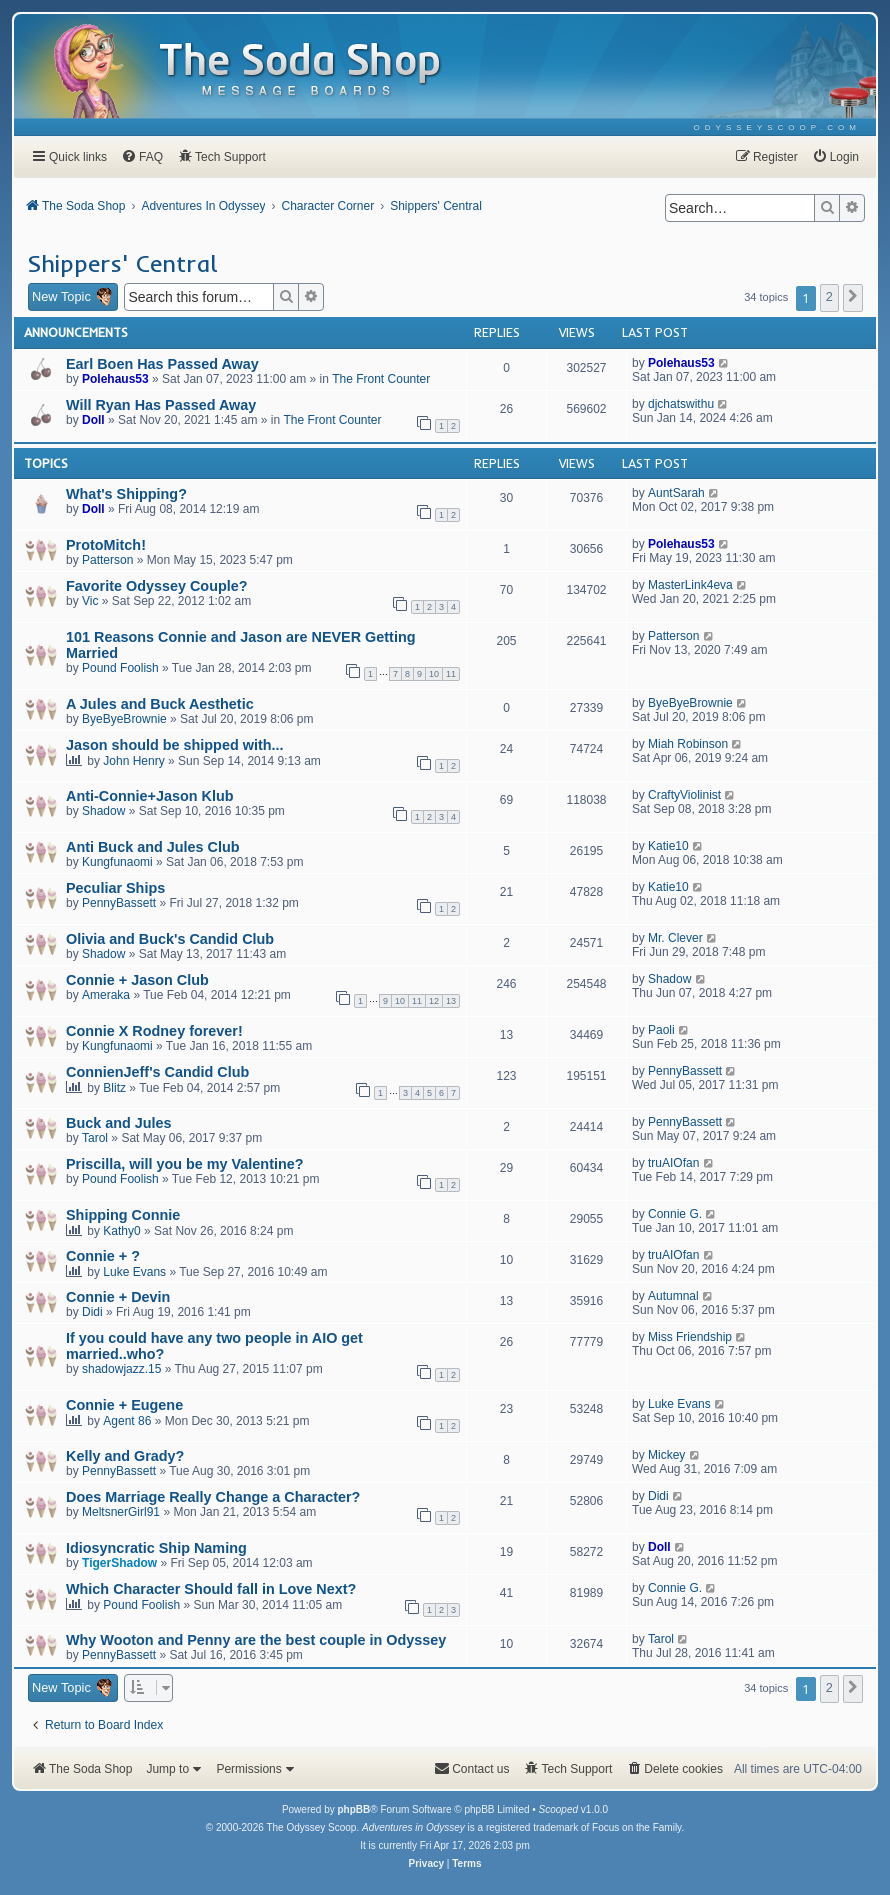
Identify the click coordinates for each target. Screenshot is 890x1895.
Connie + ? (103, 1256)
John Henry (133, 761)
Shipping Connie (123, 1215)
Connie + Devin (118, 1297)
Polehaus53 (115, 379)
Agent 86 (127, 1421)
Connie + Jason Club (137, 980)
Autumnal (673, 1296)
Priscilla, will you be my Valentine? (185, 1164)
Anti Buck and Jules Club (153, 847)
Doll (93, 420)
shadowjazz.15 (121, 1369)
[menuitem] (777, 127)
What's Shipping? (126, 494)
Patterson (107, 560)
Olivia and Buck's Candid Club (170, 939)
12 (434, 1001)
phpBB (353, 1809)
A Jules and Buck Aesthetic (160, 704)
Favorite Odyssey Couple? (157, 586)
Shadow (103, 811)
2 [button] (829, 296)
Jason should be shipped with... (174, 745)
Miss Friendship (690, 1337)
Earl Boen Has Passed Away (162, 364)
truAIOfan (673, 1163)
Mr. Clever (675, 938)
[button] (853, 298)
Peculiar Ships (115, 888)
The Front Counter (381, 379)
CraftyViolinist (684, 795)
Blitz (114, 1088)
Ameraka (106, 995)
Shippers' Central (122, 263)
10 (434, 674)
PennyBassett (119, 903)
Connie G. (675, 1214)
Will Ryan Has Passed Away (161, 405)
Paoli (661, 1030)
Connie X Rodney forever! (154, 1031)
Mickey (666, 1455)
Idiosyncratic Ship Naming (156, 1548)
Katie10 (668, 846)
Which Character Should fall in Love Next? (211, 1589)
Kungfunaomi (117, 862)
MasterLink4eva (690, 585)
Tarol (95, 1138)
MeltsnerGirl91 (121, 1512)
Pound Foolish (120, 668)
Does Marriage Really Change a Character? (213, 1497)
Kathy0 (121, 1231)
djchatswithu (681, 404)
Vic (90, 601)
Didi (92, 1312)
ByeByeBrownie (124, 719)
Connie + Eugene (124, 1405)
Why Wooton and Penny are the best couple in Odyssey (256, 1640)
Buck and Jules (119, 1123)
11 (451, 674)
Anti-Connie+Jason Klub (150, 796)
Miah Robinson (688, 744)
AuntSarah (676, 493)
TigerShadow (119, 1563)
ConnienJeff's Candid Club (157, 1072)
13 (451, 1001)
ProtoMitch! (106, 545)
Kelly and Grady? (125, 1456)
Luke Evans (134, 1272)
